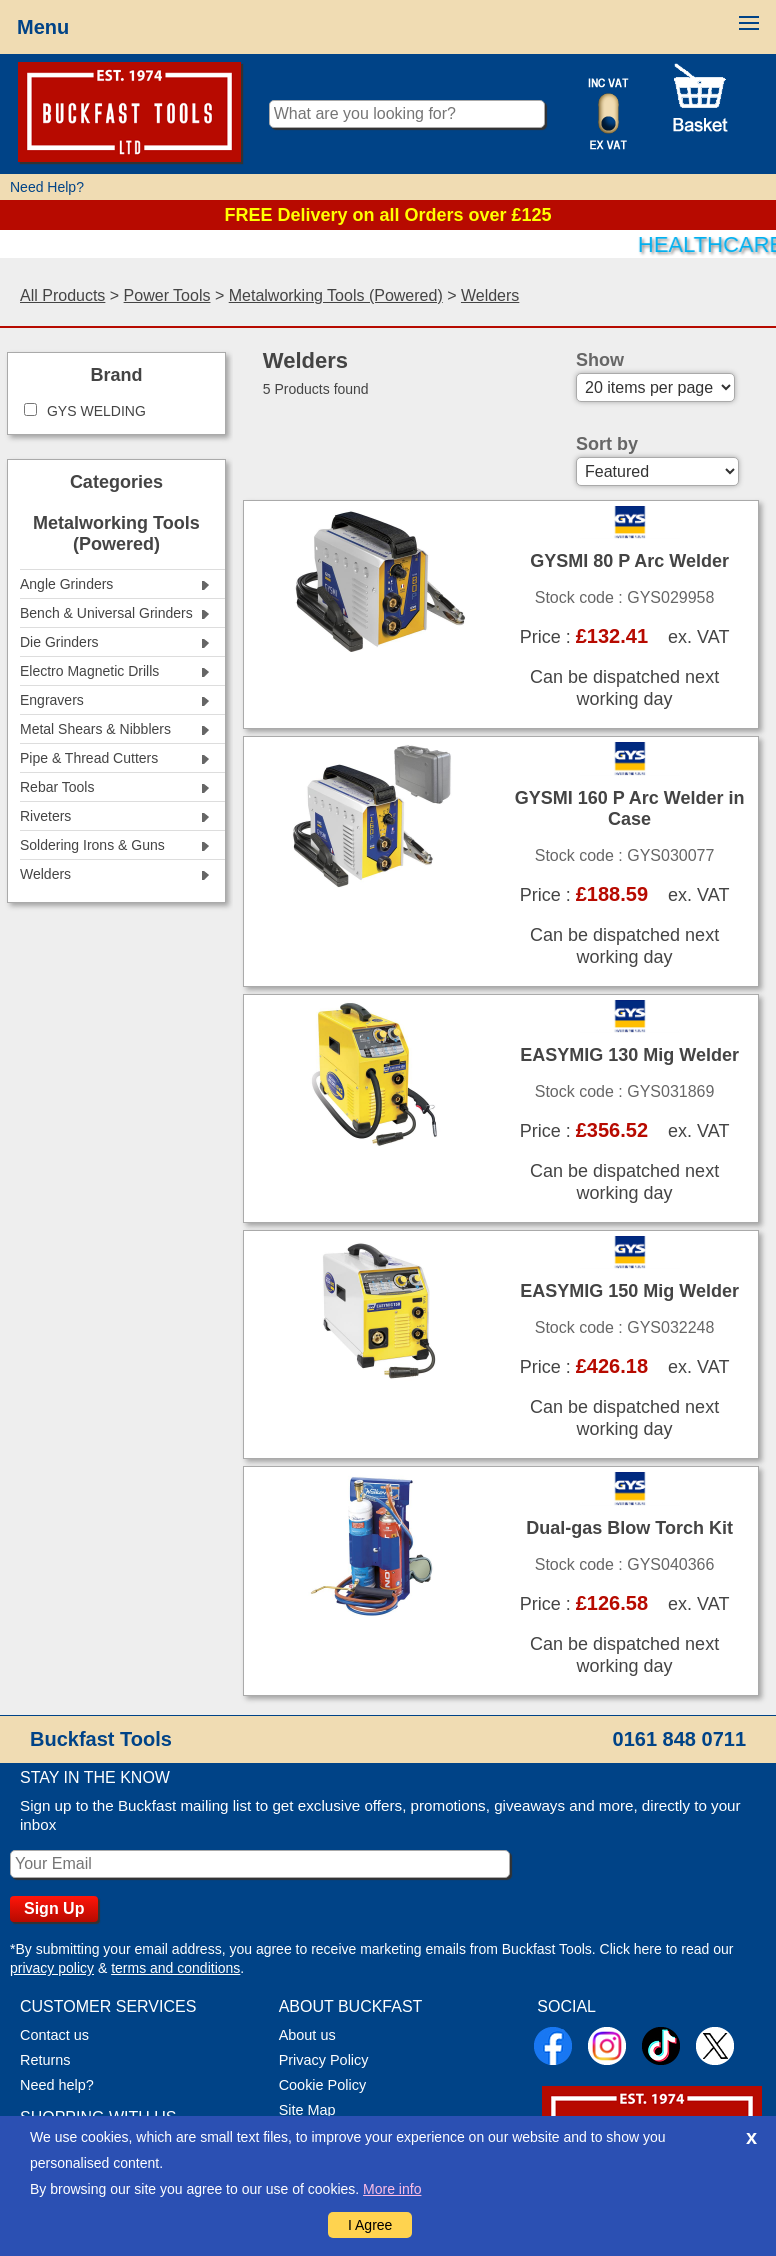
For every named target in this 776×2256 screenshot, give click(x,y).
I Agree (370, 2225)
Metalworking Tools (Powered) (336, 295)
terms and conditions (175, 1968)
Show (600, 360)
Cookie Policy (322, 2085)
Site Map (307, 2110)
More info (392, 2189)
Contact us (54, 2035)
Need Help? (47, 187)
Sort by (607, 444)
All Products (62, 295)
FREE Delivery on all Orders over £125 (387, 215)
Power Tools (167, 295)
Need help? (57, 2085)
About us (307, 2035)
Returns (45, 2060)
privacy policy (52, 1968)
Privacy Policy (324, 2060)
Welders (490, 295)
